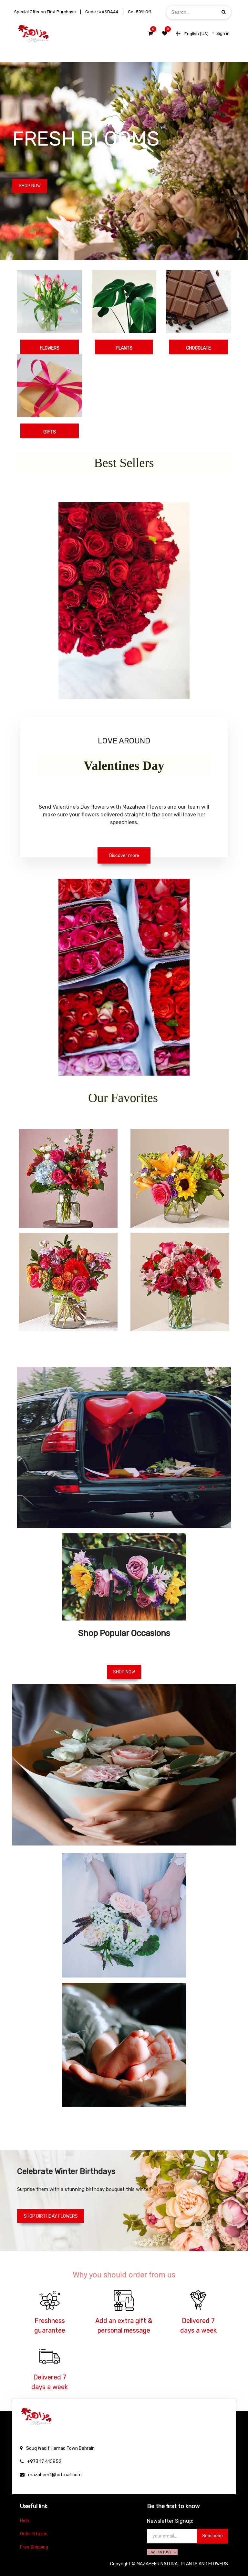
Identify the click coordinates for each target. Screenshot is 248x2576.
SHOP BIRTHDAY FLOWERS (51, 2216)
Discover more (124, 855)
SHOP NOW (30, 186)
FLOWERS (49, 348)
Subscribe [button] (212, 2536)
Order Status (33, 2534)
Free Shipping (34, 2547)
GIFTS (49, 432)
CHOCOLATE (198, 348)
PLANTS (124, 348)
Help (24, 2520)
